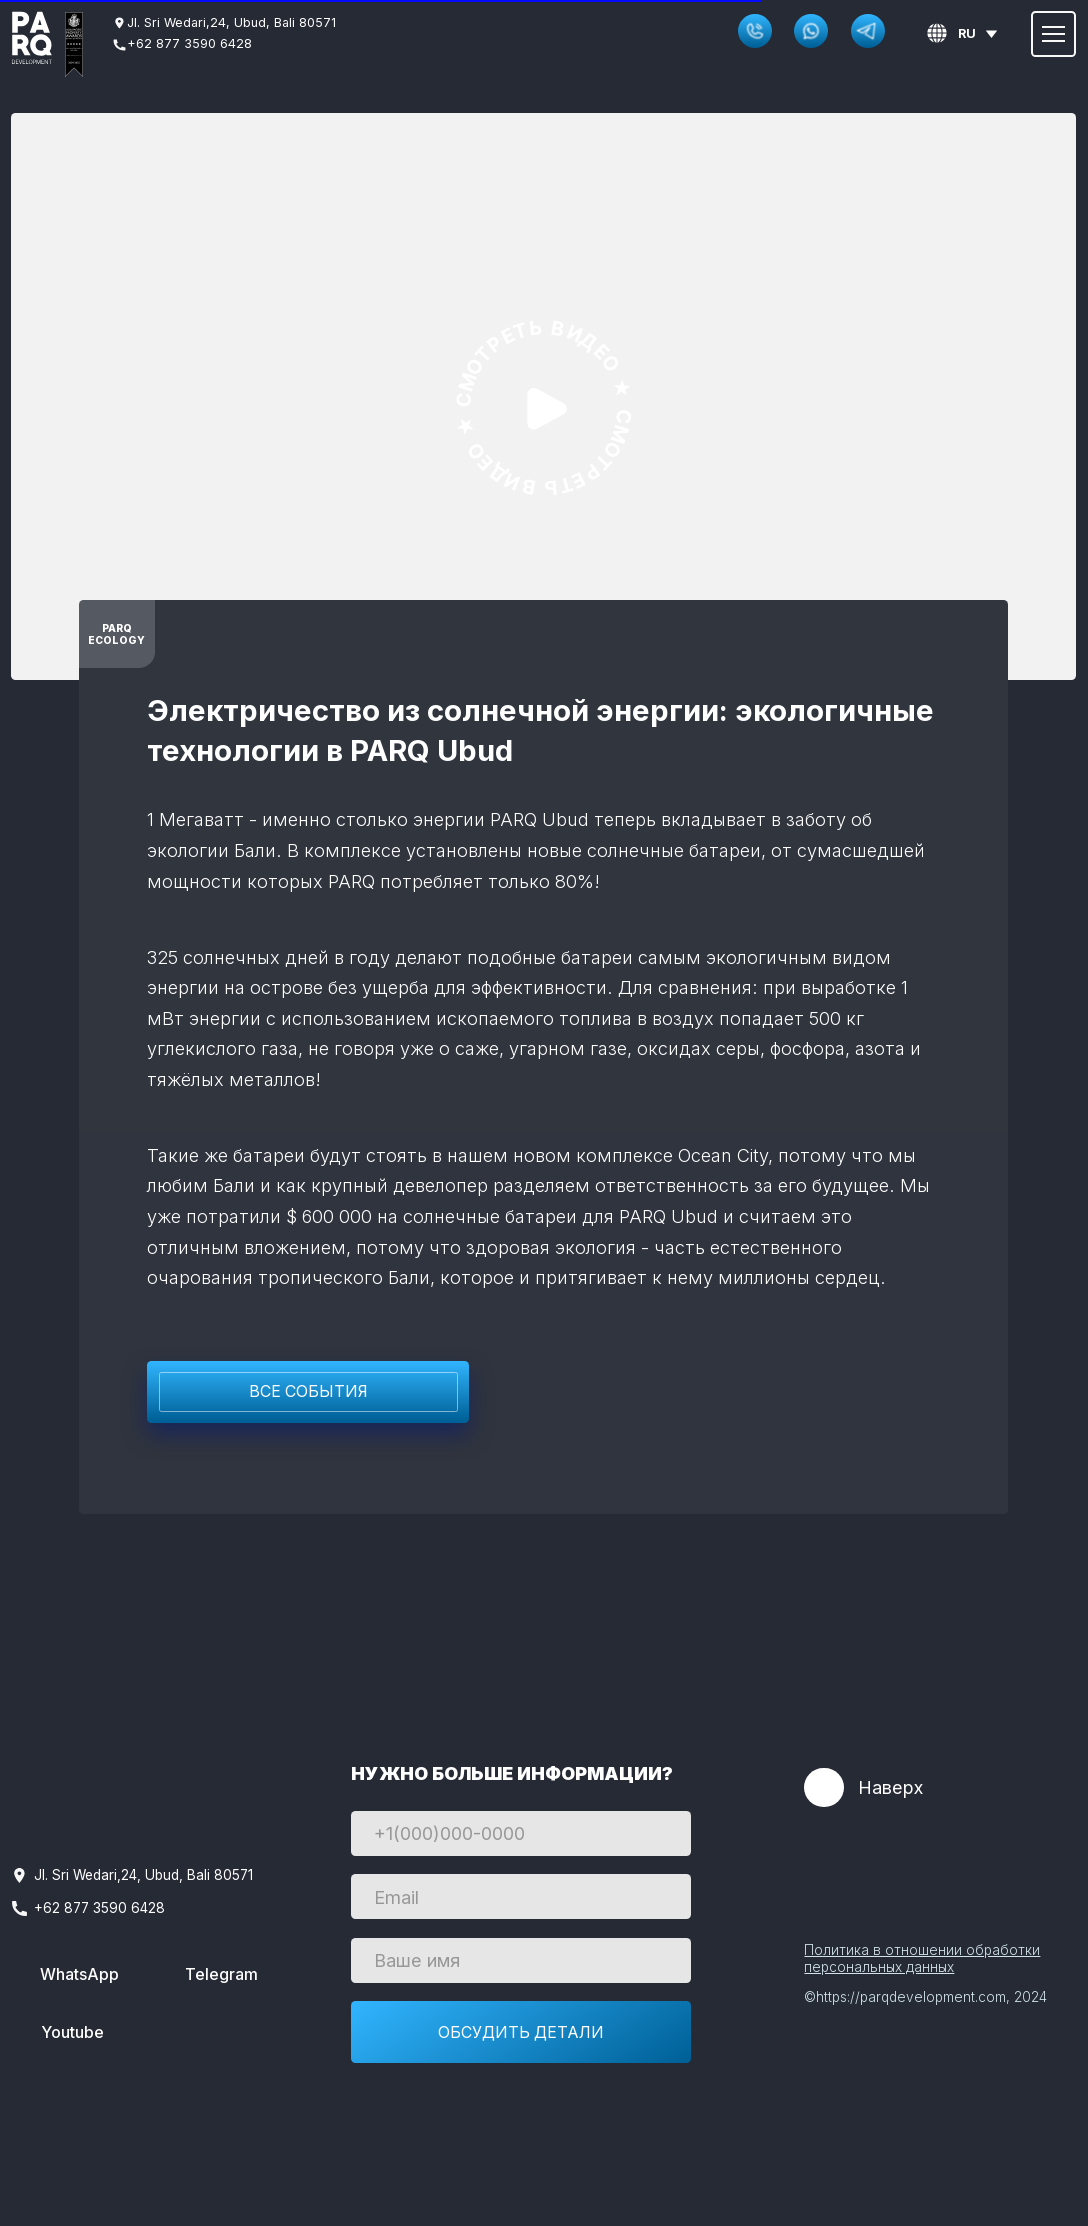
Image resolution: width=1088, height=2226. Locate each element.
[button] (755, 31)
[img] (32, 38)
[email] (521, 1896)
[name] (521, 1960)
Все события (308, 1391)
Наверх (890, 1787)
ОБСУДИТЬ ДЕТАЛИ (521, 2032)
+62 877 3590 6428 (189, 43)
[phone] (521, 1833)
